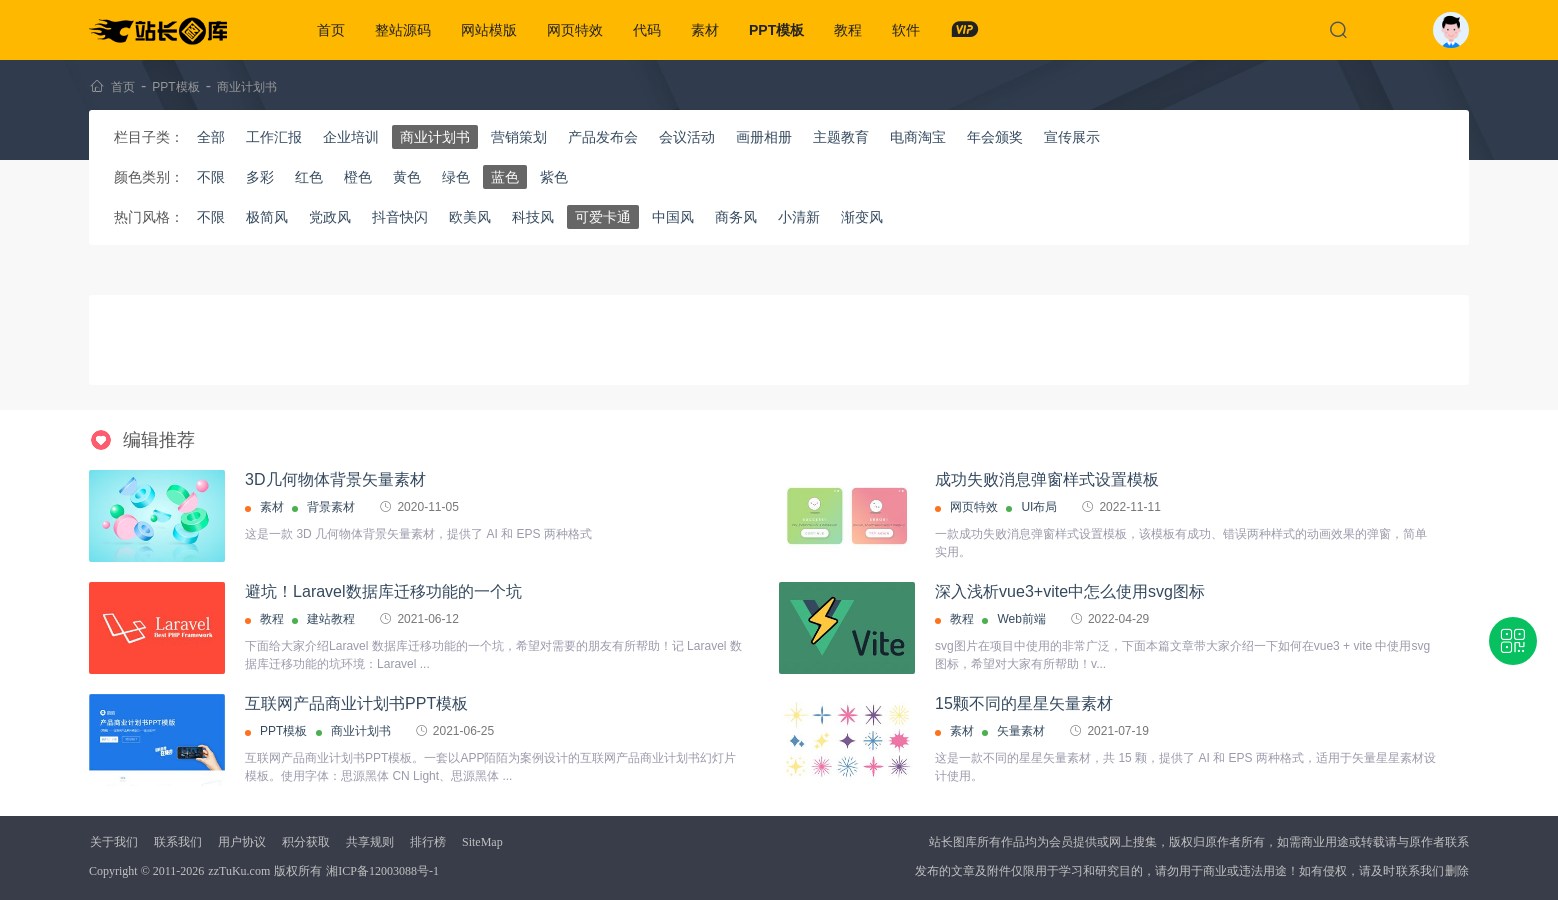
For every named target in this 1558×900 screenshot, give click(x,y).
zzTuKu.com (239, 871)
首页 (331, 30)
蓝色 (505, 177)
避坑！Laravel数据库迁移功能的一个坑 (383, 591)
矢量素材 (1021, 731)
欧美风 (470, 217)
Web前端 (1021, 619)
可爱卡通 (603, 217)
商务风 (736, 217)
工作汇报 (274, 137)
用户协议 (242, 842)
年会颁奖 (995, 137)
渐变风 (862, 217)
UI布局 (1039, 507)
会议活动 (687, 137)
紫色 (554, 177)
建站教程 (331, 619)
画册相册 (764, 137)
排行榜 (428, 842)
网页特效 (575, 30)
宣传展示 (1072, 137)
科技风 (533, 217)
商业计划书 (247, 87)
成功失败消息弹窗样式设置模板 (1047, 479)
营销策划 (519, 137)
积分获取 (306, 842)
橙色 (358, 177)
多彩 (260, 177)
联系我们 (178, 842)
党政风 (330, 217)
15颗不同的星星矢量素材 (1024, 703)
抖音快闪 (400, 217)
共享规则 (370, 842)
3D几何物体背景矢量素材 (335, 479)
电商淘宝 (918, 137)
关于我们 (114, 842)
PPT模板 (776, 30)
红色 (309, 177)
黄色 (407, 177)
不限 (211, 177)
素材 (705, 30)
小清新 (799, 217)
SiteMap (482, 842)
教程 (848, 30)
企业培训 (351, 137)
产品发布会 (603, 137)
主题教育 (841, 137)
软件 (906, 30)
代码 (647, 30)
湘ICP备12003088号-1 (382, 871)
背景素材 (331, 507)
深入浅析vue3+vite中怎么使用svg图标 (1070, 591)
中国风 (673, 217)
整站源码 (403, 30)
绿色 (456, 177)
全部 (211, 137)
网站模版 (489, 30)
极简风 (267, 217)
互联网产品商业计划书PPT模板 (356, 703)
